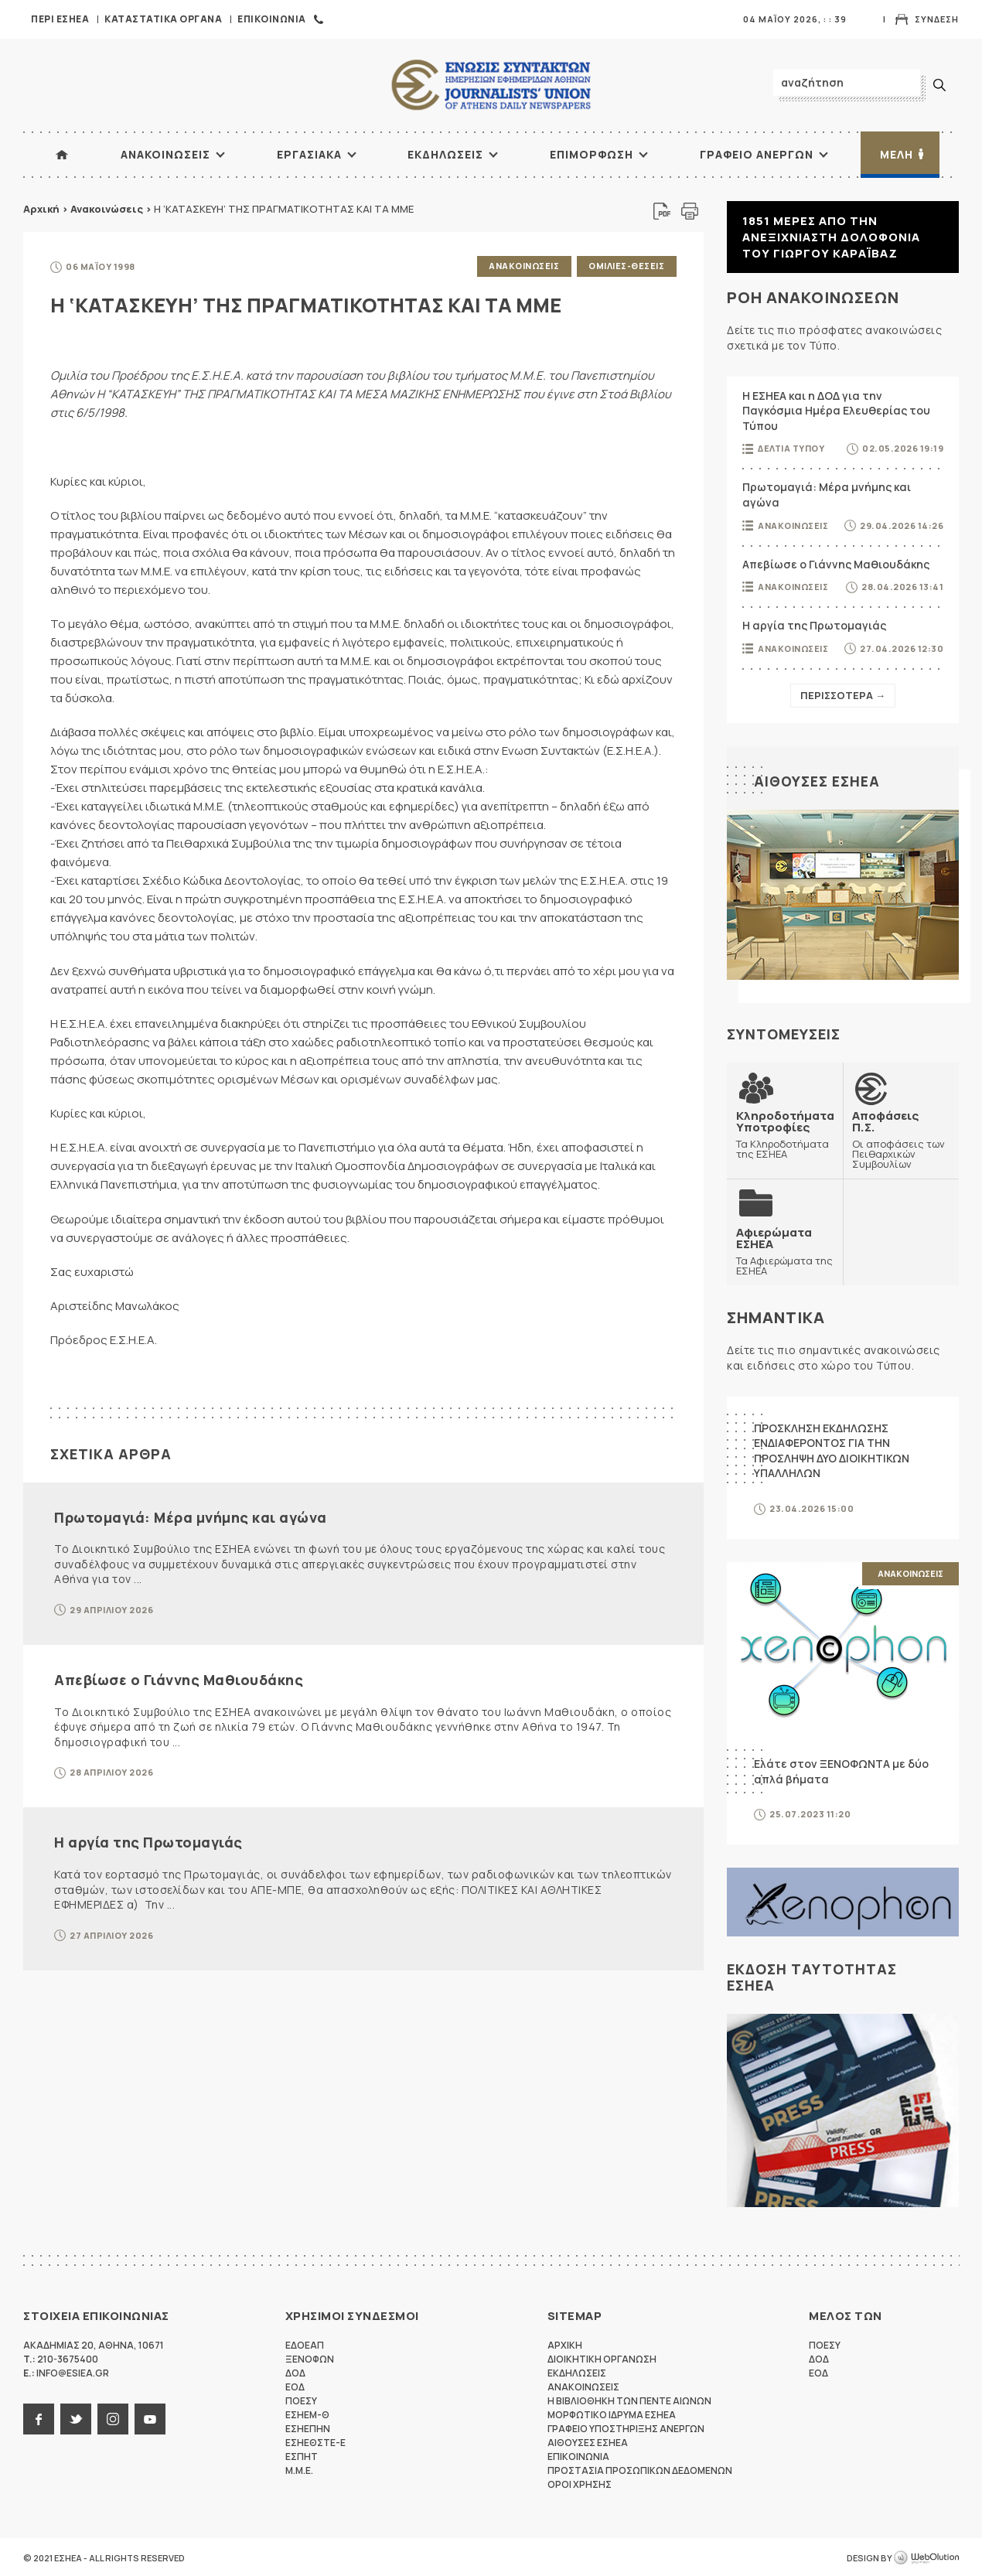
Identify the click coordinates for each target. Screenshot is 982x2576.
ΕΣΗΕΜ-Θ (307, 2413)
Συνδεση (937, 19)
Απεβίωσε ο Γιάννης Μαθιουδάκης (178, 1678)
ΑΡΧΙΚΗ (62, 154)
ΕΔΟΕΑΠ (304, 2343)
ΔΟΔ (295, 2371)
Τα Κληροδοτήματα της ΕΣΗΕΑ (785, 1134)
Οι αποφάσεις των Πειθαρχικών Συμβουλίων (901, 1139)
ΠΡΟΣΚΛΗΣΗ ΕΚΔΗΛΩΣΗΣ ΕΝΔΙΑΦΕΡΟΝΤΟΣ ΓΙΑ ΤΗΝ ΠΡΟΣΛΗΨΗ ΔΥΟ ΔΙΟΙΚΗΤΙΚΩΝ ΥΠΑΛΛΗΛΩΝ (831, 1449)
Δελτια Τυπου (791, 448)
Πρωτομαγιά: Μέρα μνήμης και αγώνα (190, 1515)
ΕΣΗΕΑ (491, 85)
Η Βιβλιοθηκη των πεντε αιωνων (629, 2399)
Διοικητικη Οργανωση (601, 2357)
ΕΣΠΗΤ (301, 2455)
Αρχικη (564, 2343)
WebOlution (926, 2556)
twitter (75, 2417)
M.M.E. (299, 2468)
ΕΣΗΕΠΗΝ (307, 2427)
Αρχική (41, 209)
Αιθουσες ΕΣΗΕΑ (817, 781)
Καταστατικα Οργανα (163, 19)
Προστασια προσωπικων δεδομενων (639, 2468)
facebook (38, 2417)
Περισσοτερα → (842, 695)
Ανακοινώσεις (106, 209)
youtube (150, 2417)
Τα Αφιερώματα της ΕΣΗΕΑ (785, 1250)
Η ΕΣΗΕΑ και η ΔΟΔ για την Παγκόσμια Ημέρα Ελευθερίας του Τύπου (836, 410)
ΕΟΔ (295, 2385)
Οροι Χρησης (579, 2482)
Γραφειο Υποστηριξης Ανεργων (625, 2427)
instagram (112, 2417)
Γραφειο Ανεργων (756, 154)
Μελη (896, 154)
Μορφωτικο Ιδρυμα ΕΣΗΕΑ (611, 2413)
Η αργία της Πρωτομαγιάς (148, 1841)
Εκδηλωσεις (445, 154)
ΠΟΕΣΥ (301, 2399)
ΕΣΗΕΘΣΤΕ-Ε (315, 2441)
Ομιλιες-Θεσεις (626, 265)
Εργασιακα (309, 154)
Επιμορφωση (591, 154)
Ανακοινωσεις (165, 154)
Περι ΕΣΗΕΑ (60, 19)
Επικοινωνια (271, 19)
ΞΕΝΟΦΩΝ (309, 2357)
